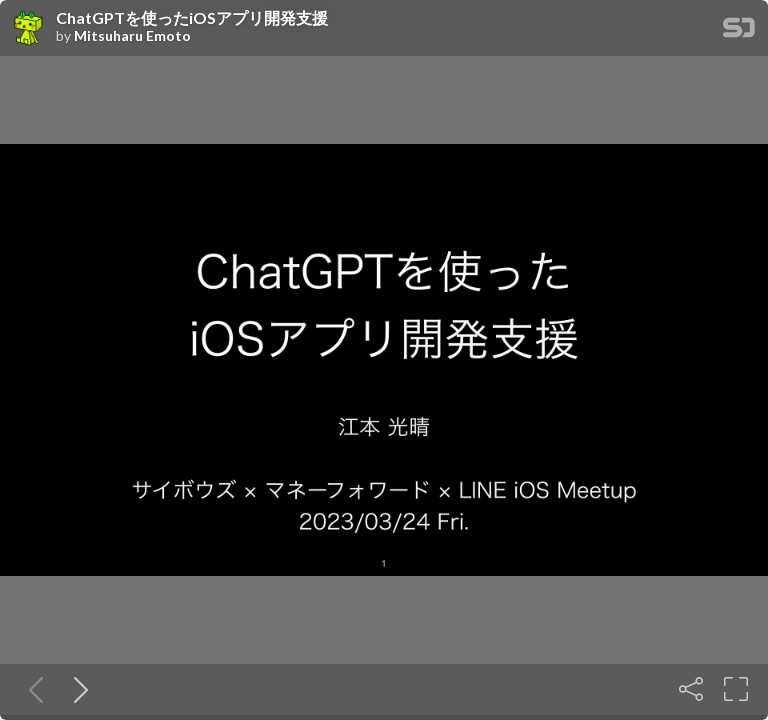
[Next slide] (77, 689)
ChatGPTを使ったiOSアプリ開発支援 (192, 18)
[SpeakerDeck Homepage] (739, 31)
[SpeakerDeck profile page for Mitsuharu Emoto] (28, 29)
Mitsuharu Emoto (132, 36)
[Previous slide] (32, 689)
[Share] (691, 689)
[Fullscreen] (736, 689)
